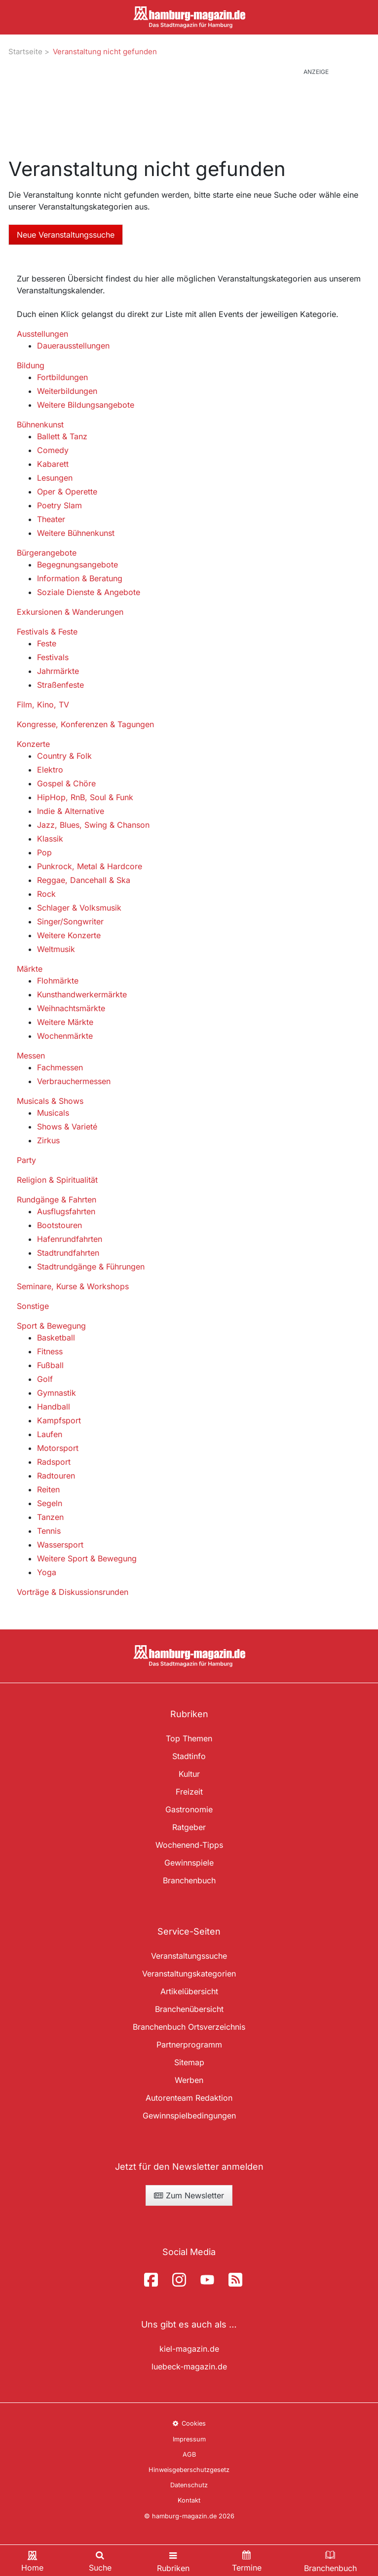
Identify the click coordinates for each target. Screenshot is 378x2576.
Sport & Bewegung (51, 1326)
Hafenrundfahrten (69, 1239)
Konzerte (33, 744)
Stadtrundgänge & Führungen (91, 1266)
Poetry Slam (59, 505)
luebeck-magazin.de (189, 2366)
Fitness (50, 1351)
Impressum (189, 2439)
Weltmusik (56, 949)
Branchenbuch (189, 1880)
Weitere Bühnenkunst (75, 533)
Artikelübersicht (189, 1991)
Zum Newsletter (189, 2195)
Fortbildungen (62, 377)
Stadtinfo (189, 1756)
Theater (51, 519)
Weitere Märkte (65, 1022)
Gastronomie (189, 1809)
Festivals (53, 657)
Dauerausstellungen (73, 346)
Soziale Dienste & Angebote (88, 592)
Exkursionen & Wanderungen (70, 612)
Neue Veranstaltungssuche (65, 235)
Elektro (50, 770)
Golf (45, 1379)
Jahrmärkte (58, 671)
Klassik (50, 839)
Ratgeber (189, 1827)
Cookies (189, 2423)
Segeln (49, 1503)
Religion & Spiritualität (57, 1180)
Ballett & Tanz (62, 436)
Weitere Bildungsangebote (85, 405)
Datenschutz (189, 2485)
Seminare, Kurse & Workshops (73, 1286)
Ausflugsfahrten (66, 1211)
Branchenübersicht (189, 2009)
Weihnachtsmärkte (71, 1008)
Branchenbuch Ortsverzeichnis (189, 2027)
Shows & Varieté (67, 1126)
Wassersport (60, 1545)
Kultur (189, 1774)
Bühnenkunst (40, 424)
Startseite (25, 51)
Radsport (54, 1462)
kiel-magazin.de (189, 2349)
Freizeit (189, 1792)
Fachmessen (60, 1067)
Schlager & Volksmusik (79, 908)
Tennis (49, 1531)
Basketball (56, 1337)
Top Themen (189, 1738)
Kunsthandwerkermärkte (82, 994)
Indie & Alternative (70, 811)
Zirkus (48, 1140)
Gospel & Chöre (66, 783)
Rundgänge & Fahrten (56, 1199)
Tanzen (50, 1517)
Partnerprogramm (189, 2044)
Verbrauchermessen (74, 1081)
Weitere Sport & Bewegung (87, 1558)
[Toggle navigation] (173, 2560)
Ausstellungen (42, 334)
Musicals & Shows (50, 1101)
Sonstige (33, 1306)
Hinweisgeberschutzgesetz (189, 2469)
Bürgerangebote (46, 553)
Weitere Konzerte (69, 935)
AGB (189, 2454)
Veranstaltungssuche (189, 1956)
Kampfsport (59, 1420)
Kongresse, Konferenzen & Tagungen (85, 724)
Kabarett (53, 464)
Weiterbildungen (67, 391)
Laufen (49, 1434)
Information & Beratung (79, 578)
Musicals (53, 1113)
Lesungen (55, 478)
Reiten (48, 1489)
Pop (44, 852)
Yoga (46, 1572)
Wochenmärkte (65, 1036)
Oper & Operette (67, 491)
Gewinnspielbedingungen (189, 2115)
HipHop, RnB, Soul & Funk (85, 797)
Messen (31, 1055)
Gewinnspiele (189, 1863)
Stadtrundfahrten (68, 1253)
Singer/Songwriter (70, 921)
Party (26, 1160)
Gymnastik (56, 1393)
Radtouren (56, 1476)
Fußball (50, 1365)
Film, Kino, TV (43, 704)
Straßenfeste (60, 685)
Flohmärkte (57, 981)
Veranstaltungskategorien (189, 1973)
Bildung (30, 365)
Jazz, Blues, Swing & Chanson (93, 825)
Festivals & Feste (47, 631)
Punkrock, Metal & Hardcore (89, 866)
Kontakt (189, 2500)
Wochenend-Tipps (189, 1845)
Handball (53, 1407)
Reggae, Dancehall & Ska (83, 880)
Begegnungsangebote (77, 564)
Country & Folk (64, 756)
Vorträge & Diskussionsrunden (72, 1592)
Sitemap (189, 2062)
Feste (46, 643)
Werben (189, 2080)
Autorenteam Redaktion (189, 2098)
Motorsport (57, 1448)
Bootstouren (59, 1225)
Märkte (29, 969)
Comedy (53, 450)
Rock (46, 894)
